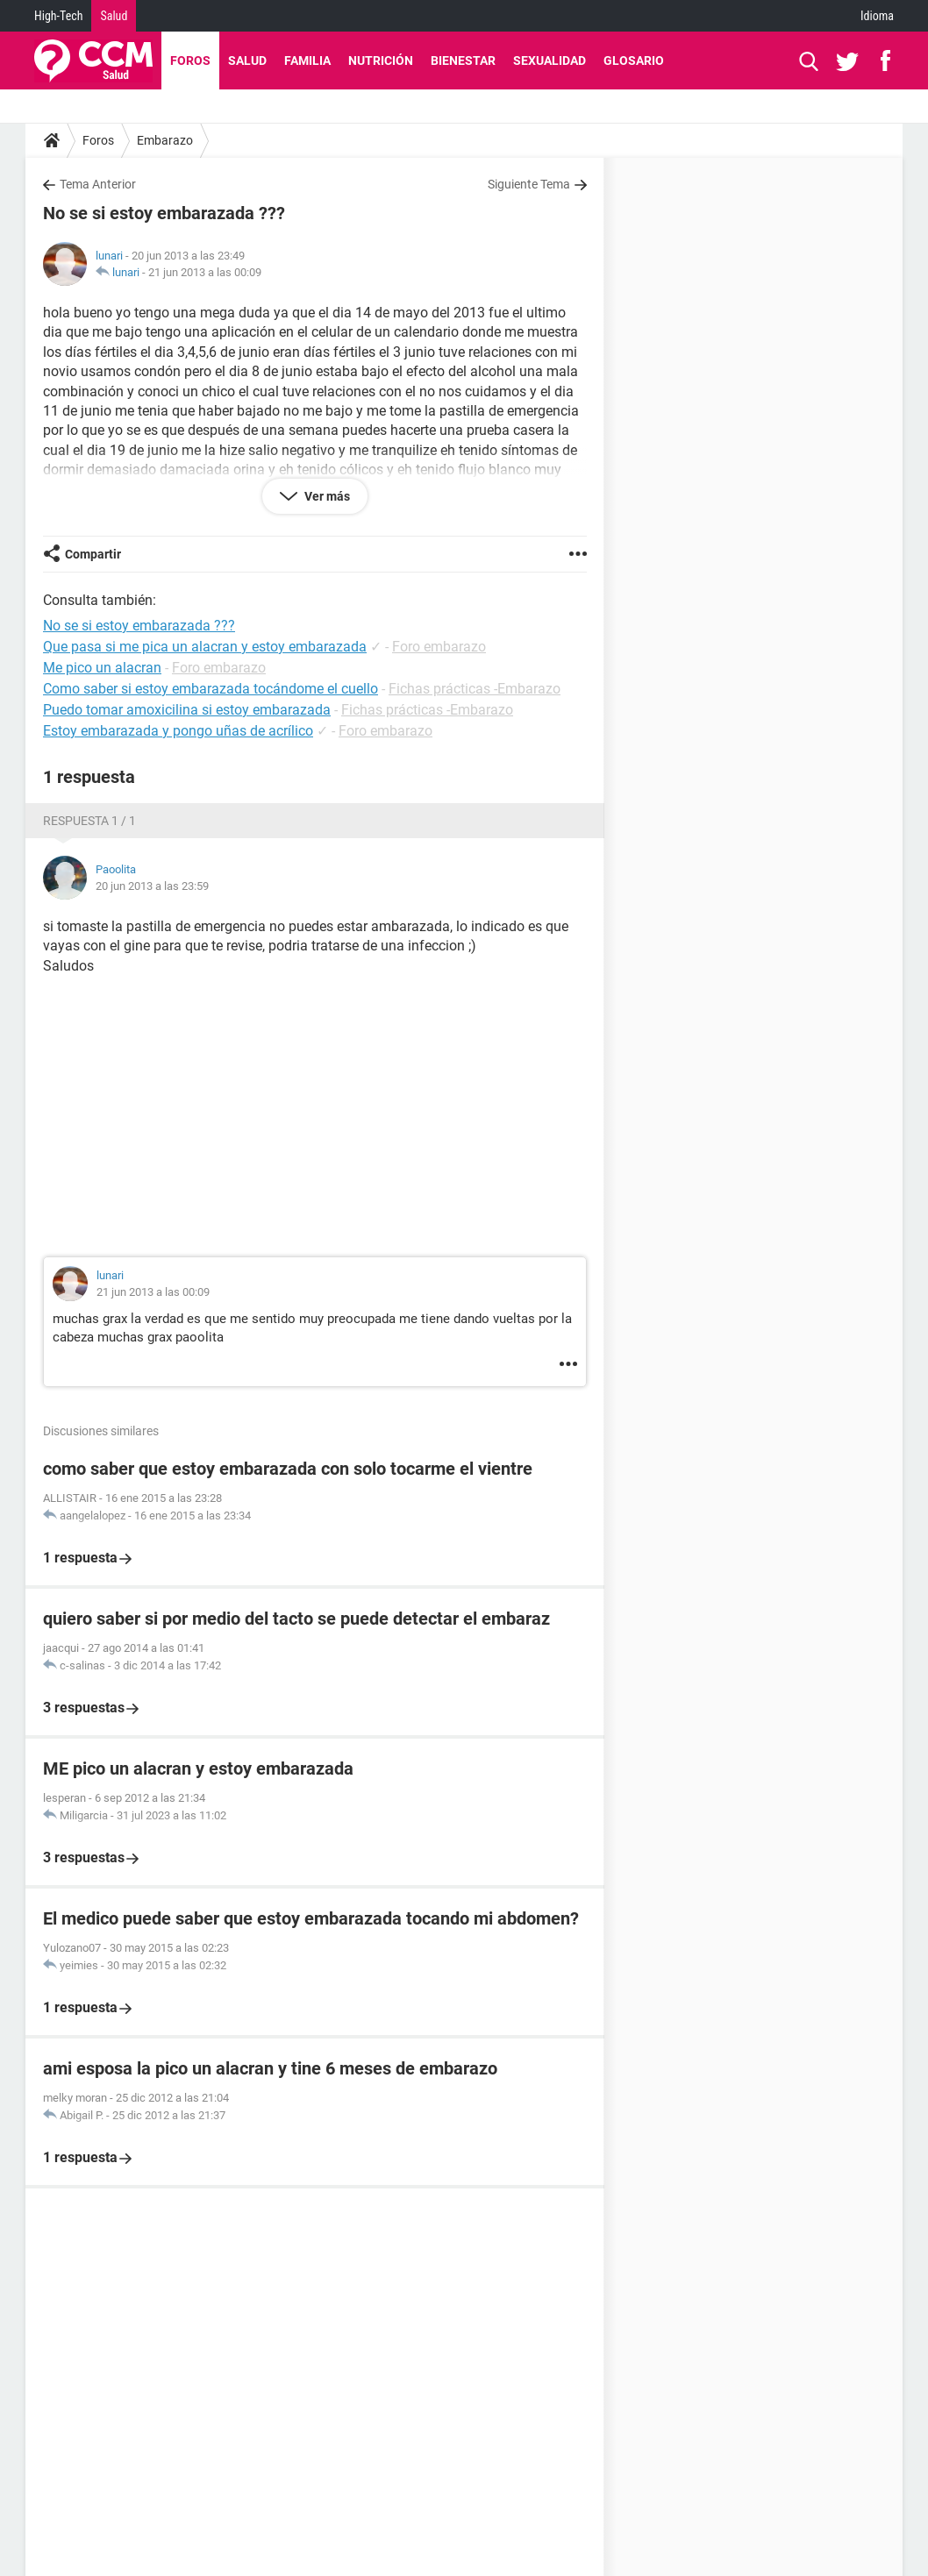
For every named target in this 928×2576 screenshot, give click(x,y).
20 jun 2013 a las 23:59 (152, 886)
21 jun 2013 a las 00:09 (204, 272)
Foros (190, 60)
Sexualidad (549, 60)
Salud (113, 16)
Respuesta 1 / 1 (89, 821)
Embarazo (165, 140)
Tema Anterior (98, 184)
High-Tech (58, 16)
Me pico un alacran (102, 667)
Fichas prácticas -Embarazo (474, 688)
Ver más (326, 496)
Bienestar (463, 60)
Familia (307, 60)
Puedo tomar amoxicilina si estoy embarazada (187, 709)
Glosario (633, 60)
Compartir (93, 554)
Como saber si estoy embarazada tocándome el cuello (210, 688)
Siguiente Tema (529, 184)
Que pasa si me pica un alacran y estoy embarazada (205, 646)
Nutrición (380, 60)
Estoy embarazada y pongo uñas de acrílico (178, 730)
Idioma (877, 16)
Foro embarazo (439, 646)
